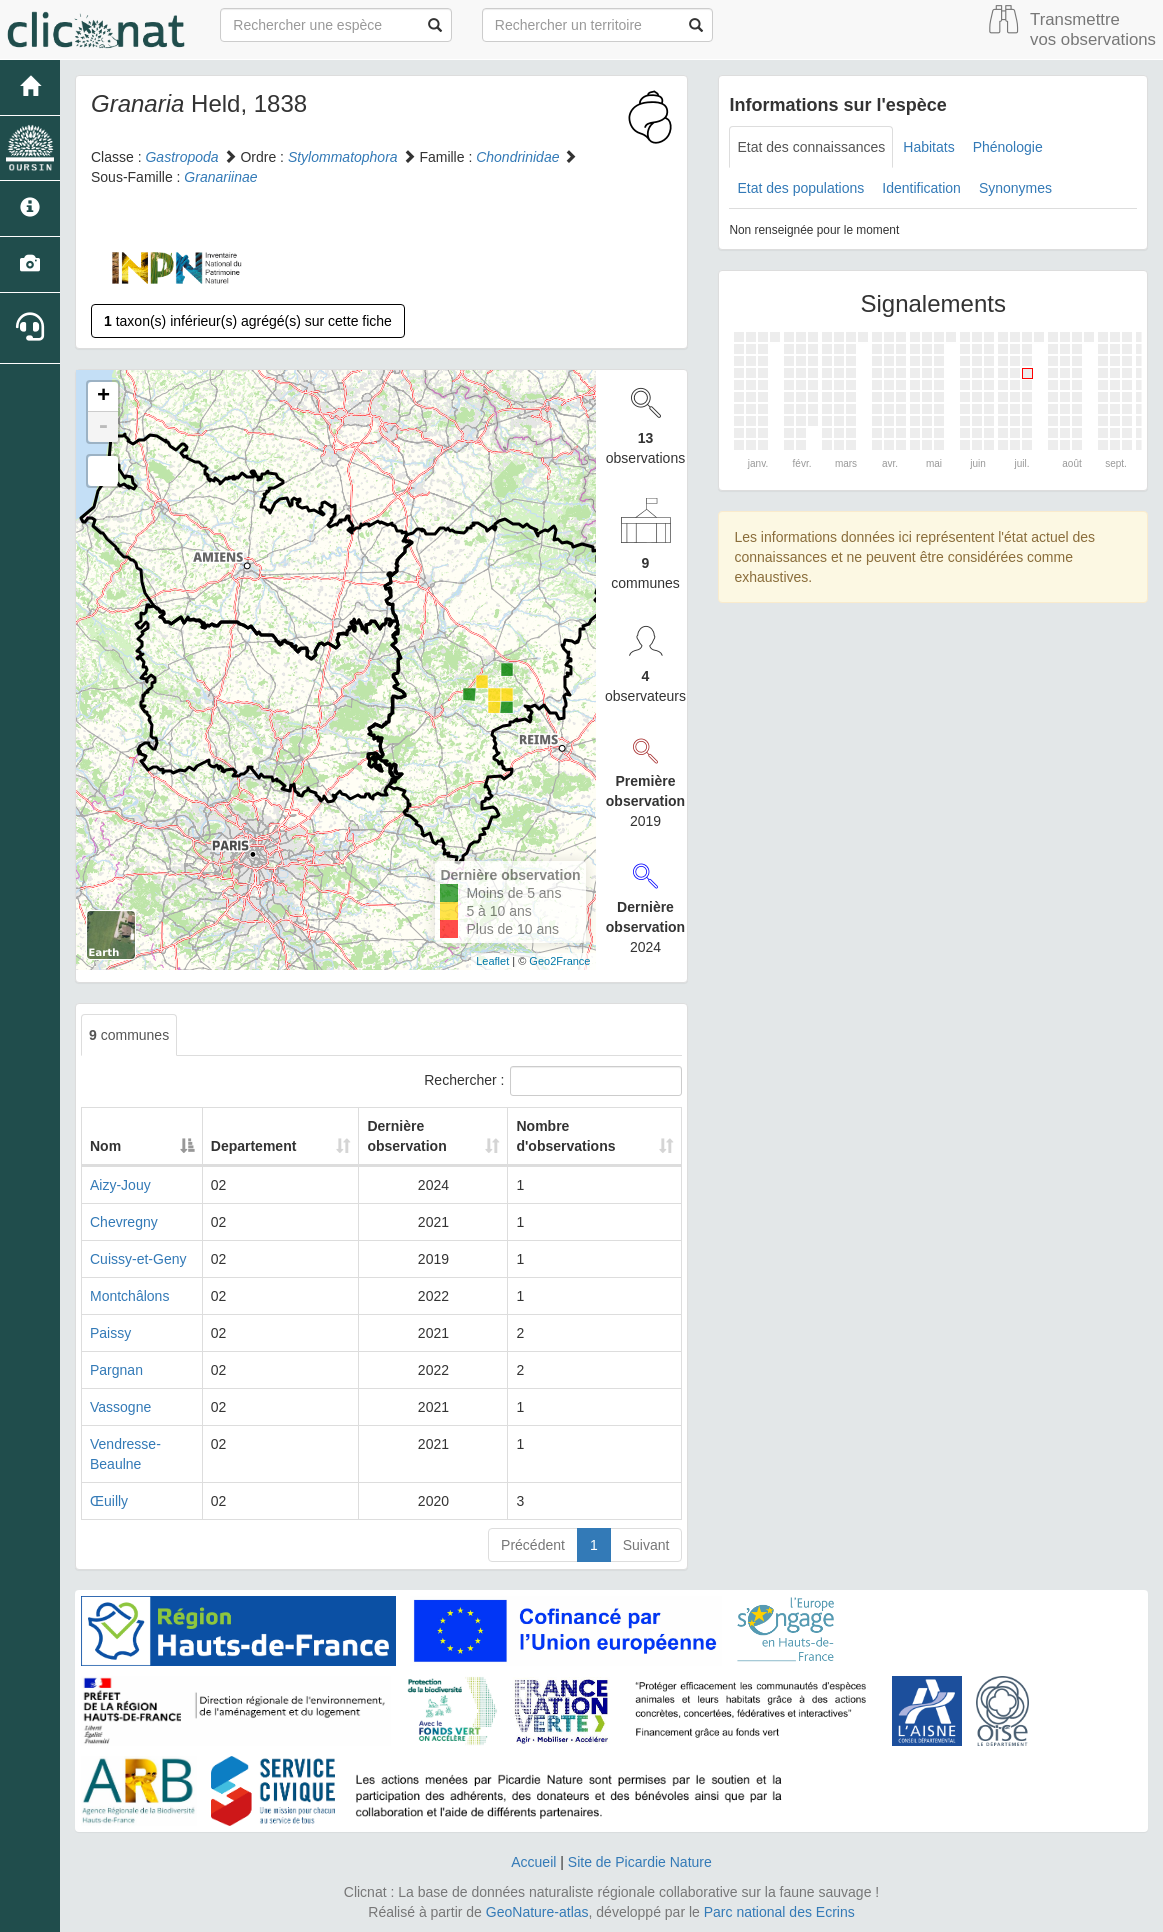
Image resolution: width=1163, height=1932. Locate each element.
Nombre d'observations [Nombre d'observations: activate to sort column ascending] (557, 1136)
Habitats (928, 147)
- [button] (103, 427)
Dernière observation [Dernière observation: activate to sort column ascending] (382, 1136)
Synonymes (1015, 188)
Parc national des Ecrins (779, 1912)
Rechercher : (553, 1081)
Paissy (110, 1333)
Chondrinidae (517, 157)
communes (129, 1035)
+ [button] (103, 397)
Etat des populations (800, 188)
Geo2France (559, 961)
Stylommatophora (343, 157)
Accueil (533, 1862)
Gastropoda (181, 157)
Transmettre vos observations (1093, 29)
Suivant (646, 1545)
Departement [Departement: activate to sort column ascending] (261, 1146)
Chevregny (124, 1222)
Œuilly (109, 1501)
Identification (921, 188)
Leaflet (492, 961)
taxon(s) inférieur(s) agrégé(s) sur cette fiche (248, 321)
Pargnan (116, 1370)
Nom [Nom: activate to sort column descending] (105, 1146)
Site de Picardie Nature (640, 1862)
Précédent (533, 1545)
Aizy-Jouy (120, 1185)
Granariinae (220, 177)
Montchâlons (129, 1296)
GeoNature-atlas (537, 1912)
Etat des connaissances (811, 147)
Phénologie (1008, 147)
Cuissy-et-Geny (138, 1259)
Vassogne (120, 1407)
